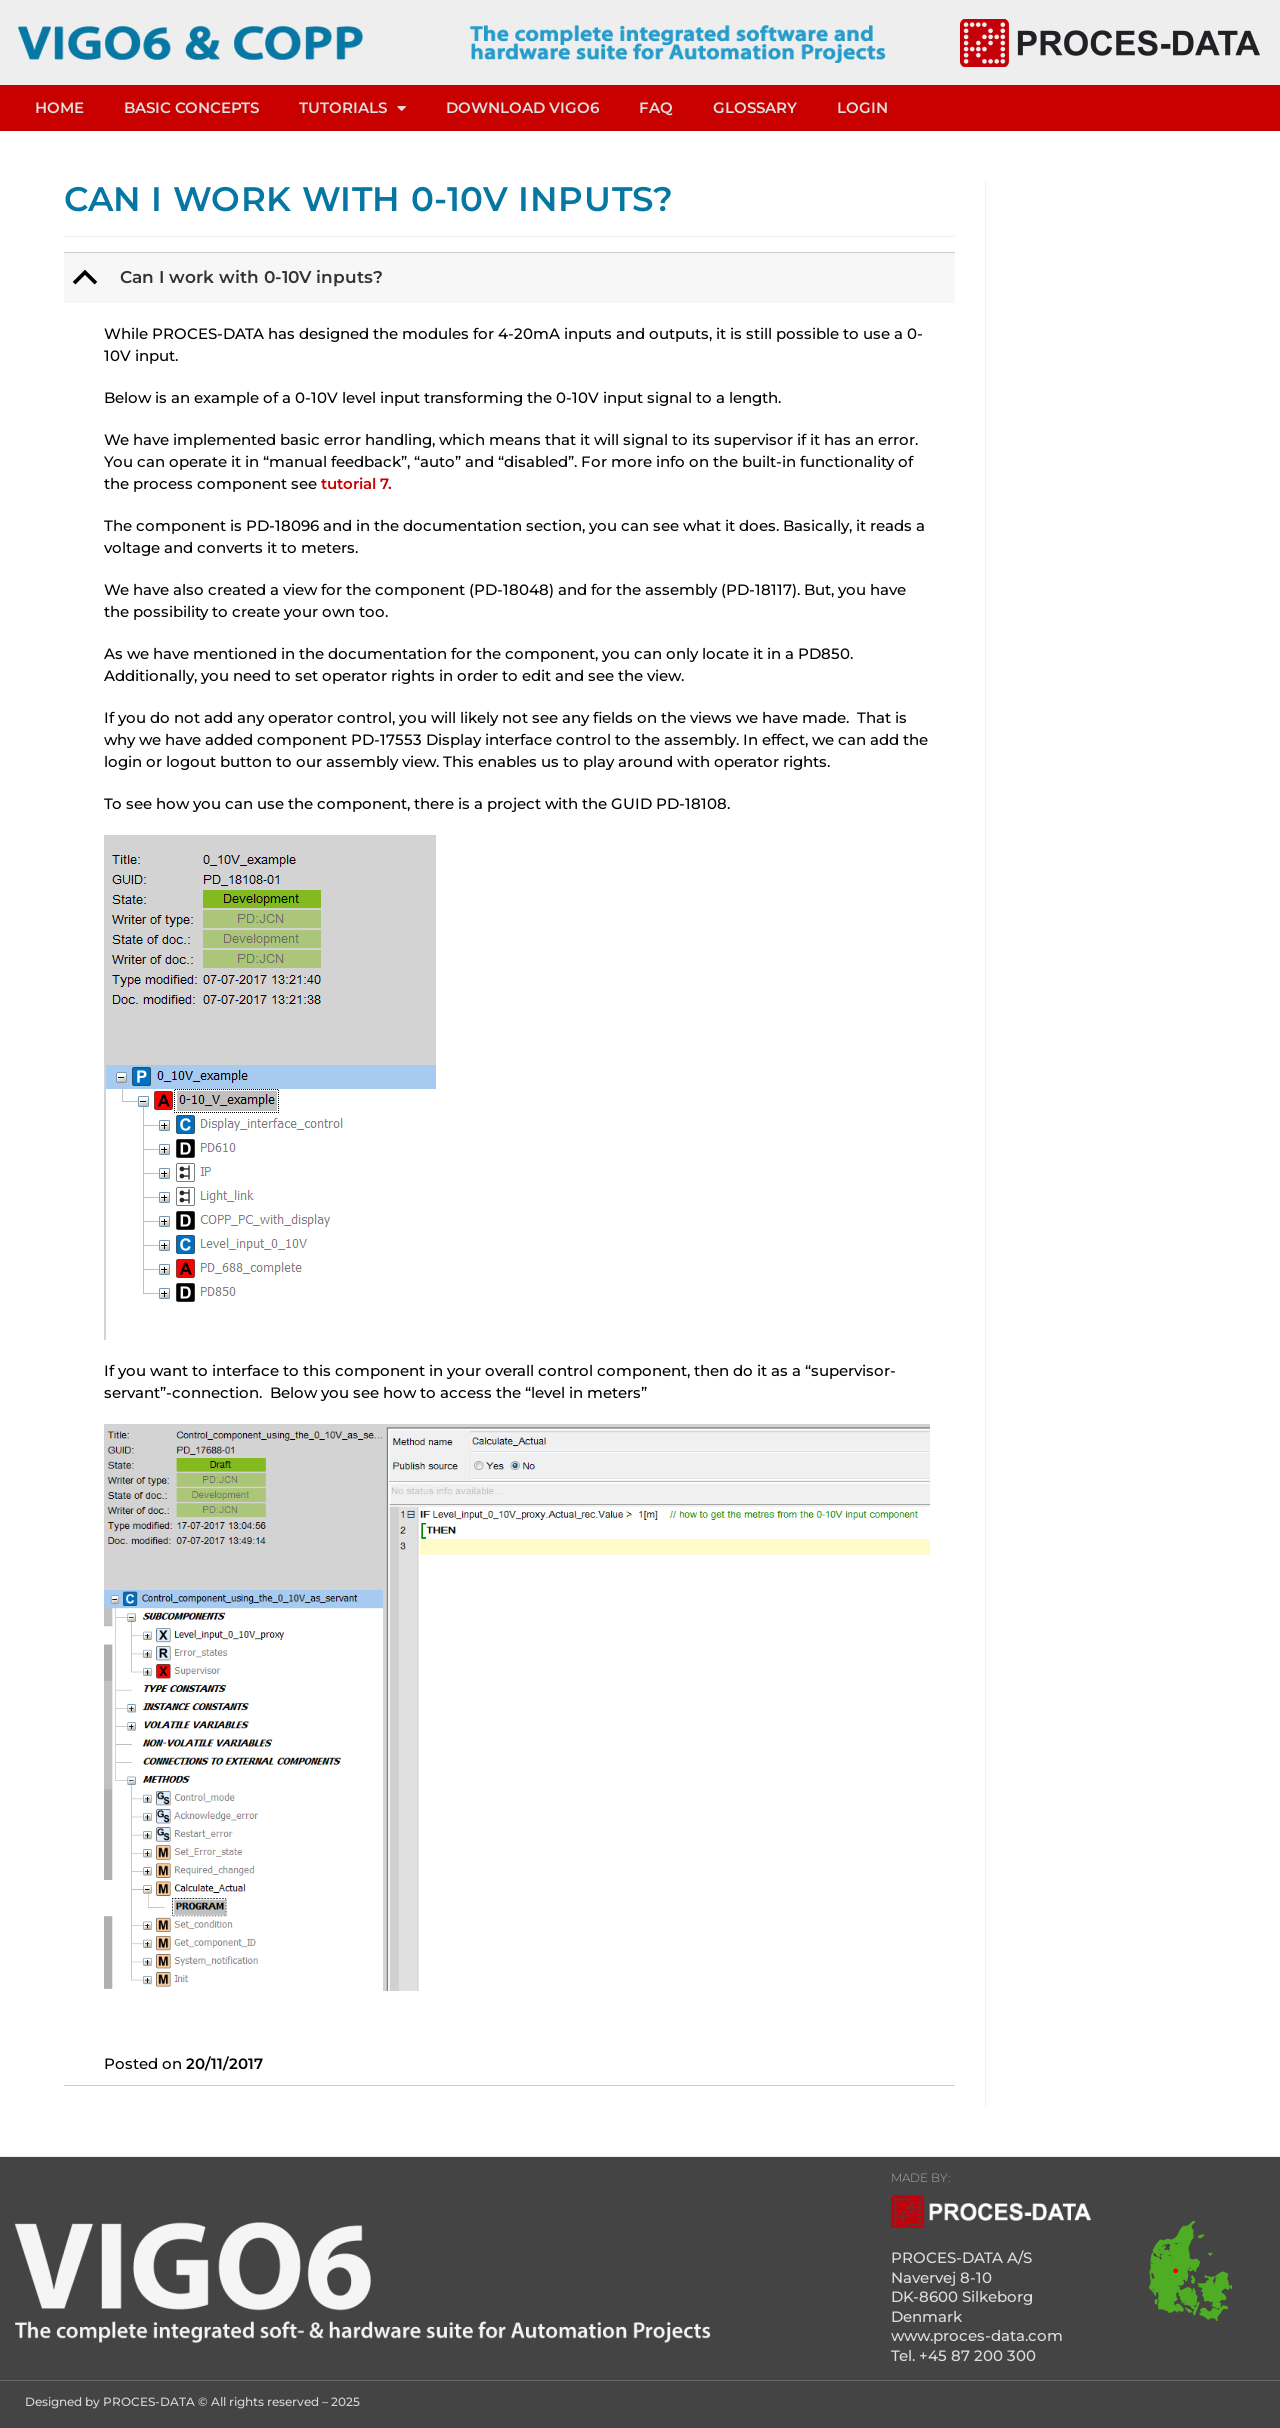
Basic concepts (191, 107)
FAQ (656, 107)
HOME (59, 107)
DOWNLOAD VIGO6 (522, 107)
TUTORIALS (352, 108)
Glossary (755, 107)
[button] (511, 278)
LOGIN (862, 107)
